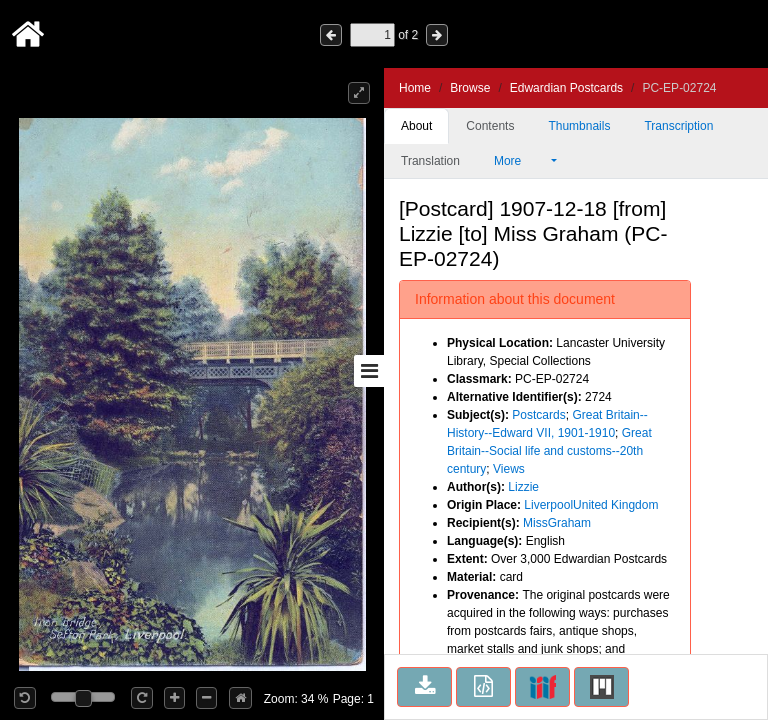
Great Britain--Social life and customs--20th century (549, 451)
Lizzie (523, 487)
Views (509, 469)
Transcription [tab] (678, 126)
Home (415, 88)
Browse (470, 88)
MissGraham (557, 523)
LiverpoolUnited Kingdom (591, 505)
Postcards (538, 415)
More (521, 161)
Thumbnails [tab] (579, 126)
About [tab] (416, 126)
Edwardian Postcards (566, 88)
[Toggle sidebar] (369, 371)
